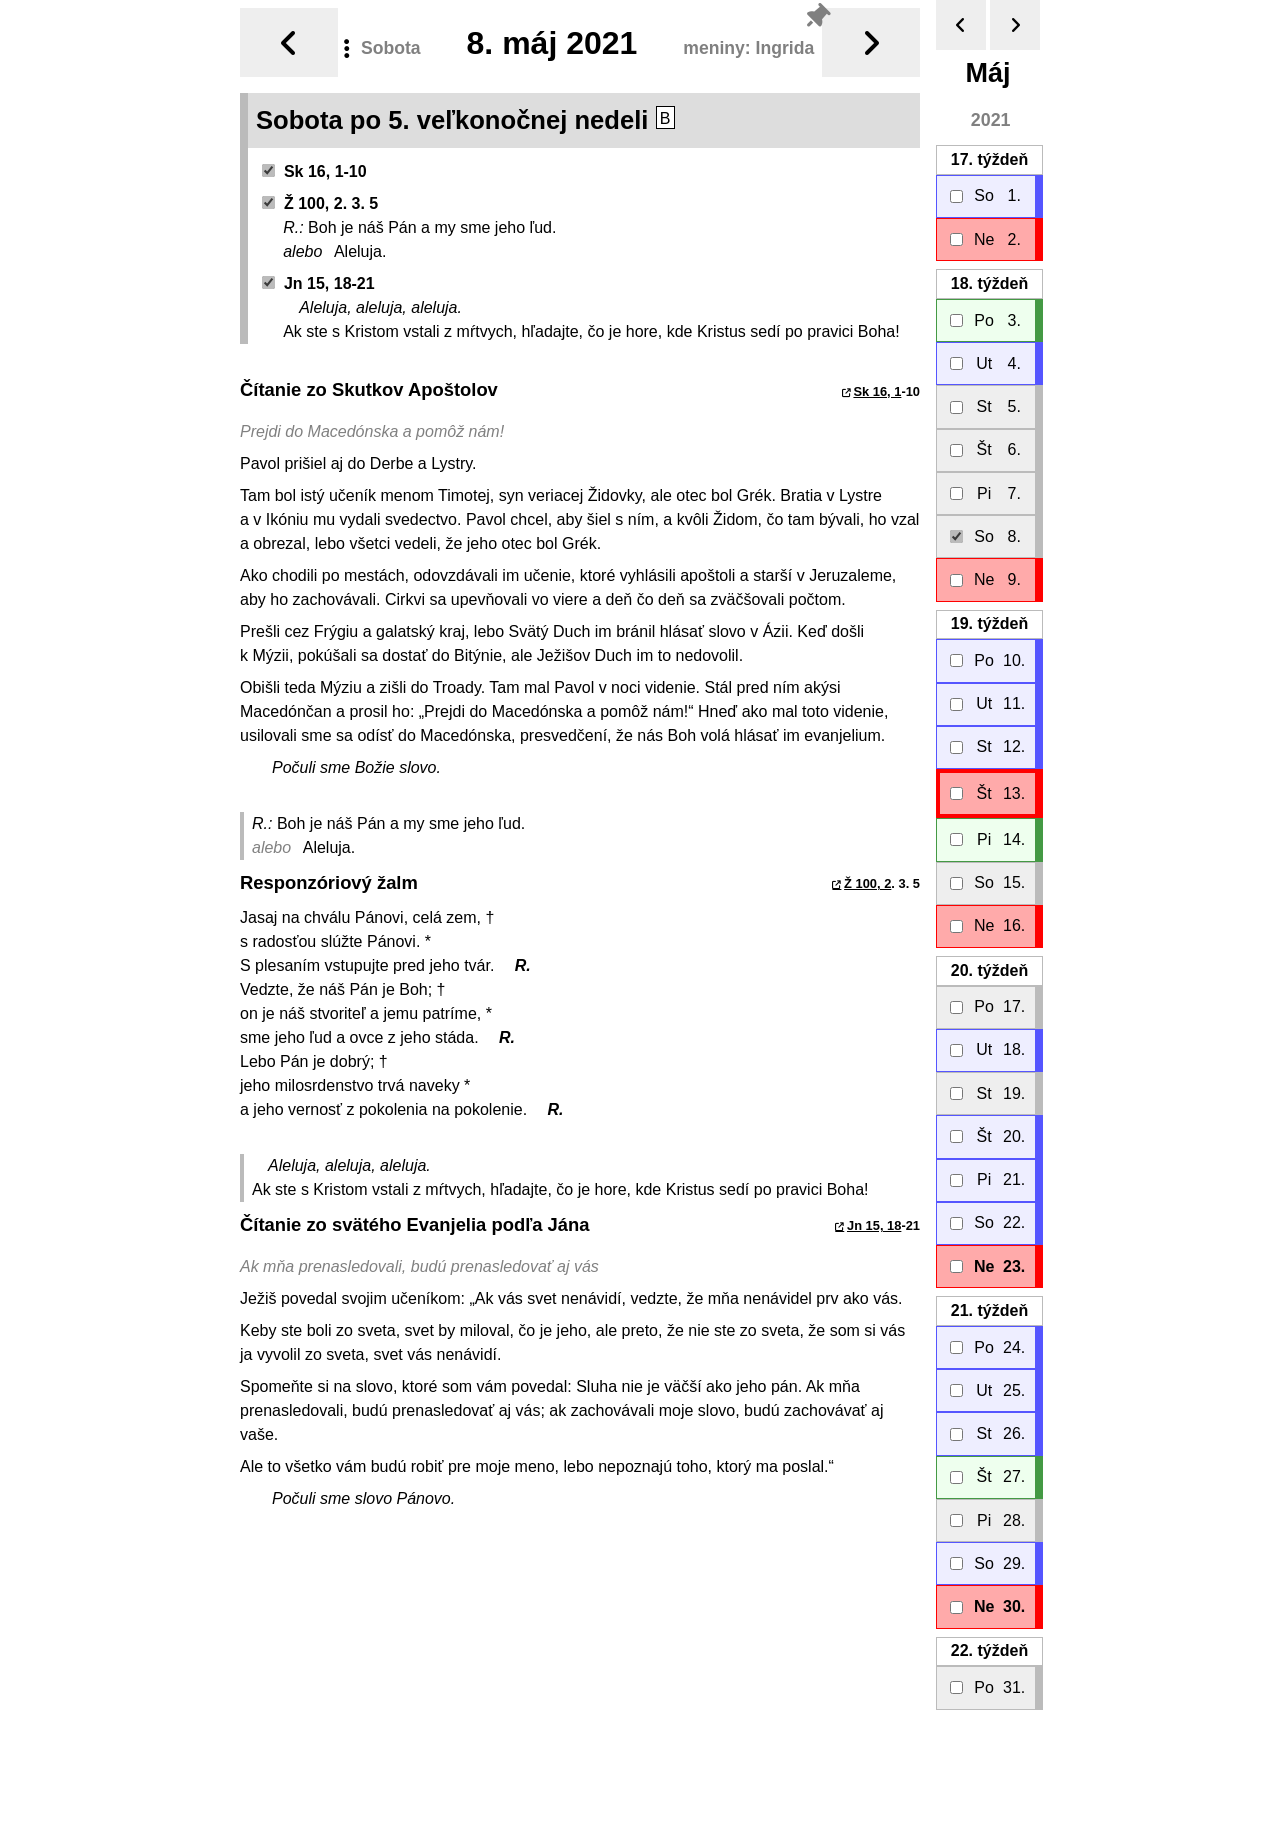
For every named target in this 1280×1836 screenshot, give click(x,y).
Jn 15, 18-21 (318, 283)
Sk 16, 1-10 (314, 171)
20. (989, 970)
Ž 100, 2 (867, 883)
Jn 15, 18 (874, 1225)
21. (989, 1310)
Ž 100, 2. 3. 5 (320, 203)
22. (989, 1650)
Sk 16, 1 (877, 391)
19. (989, 623)
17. (989, 159)
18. (989, 283)
